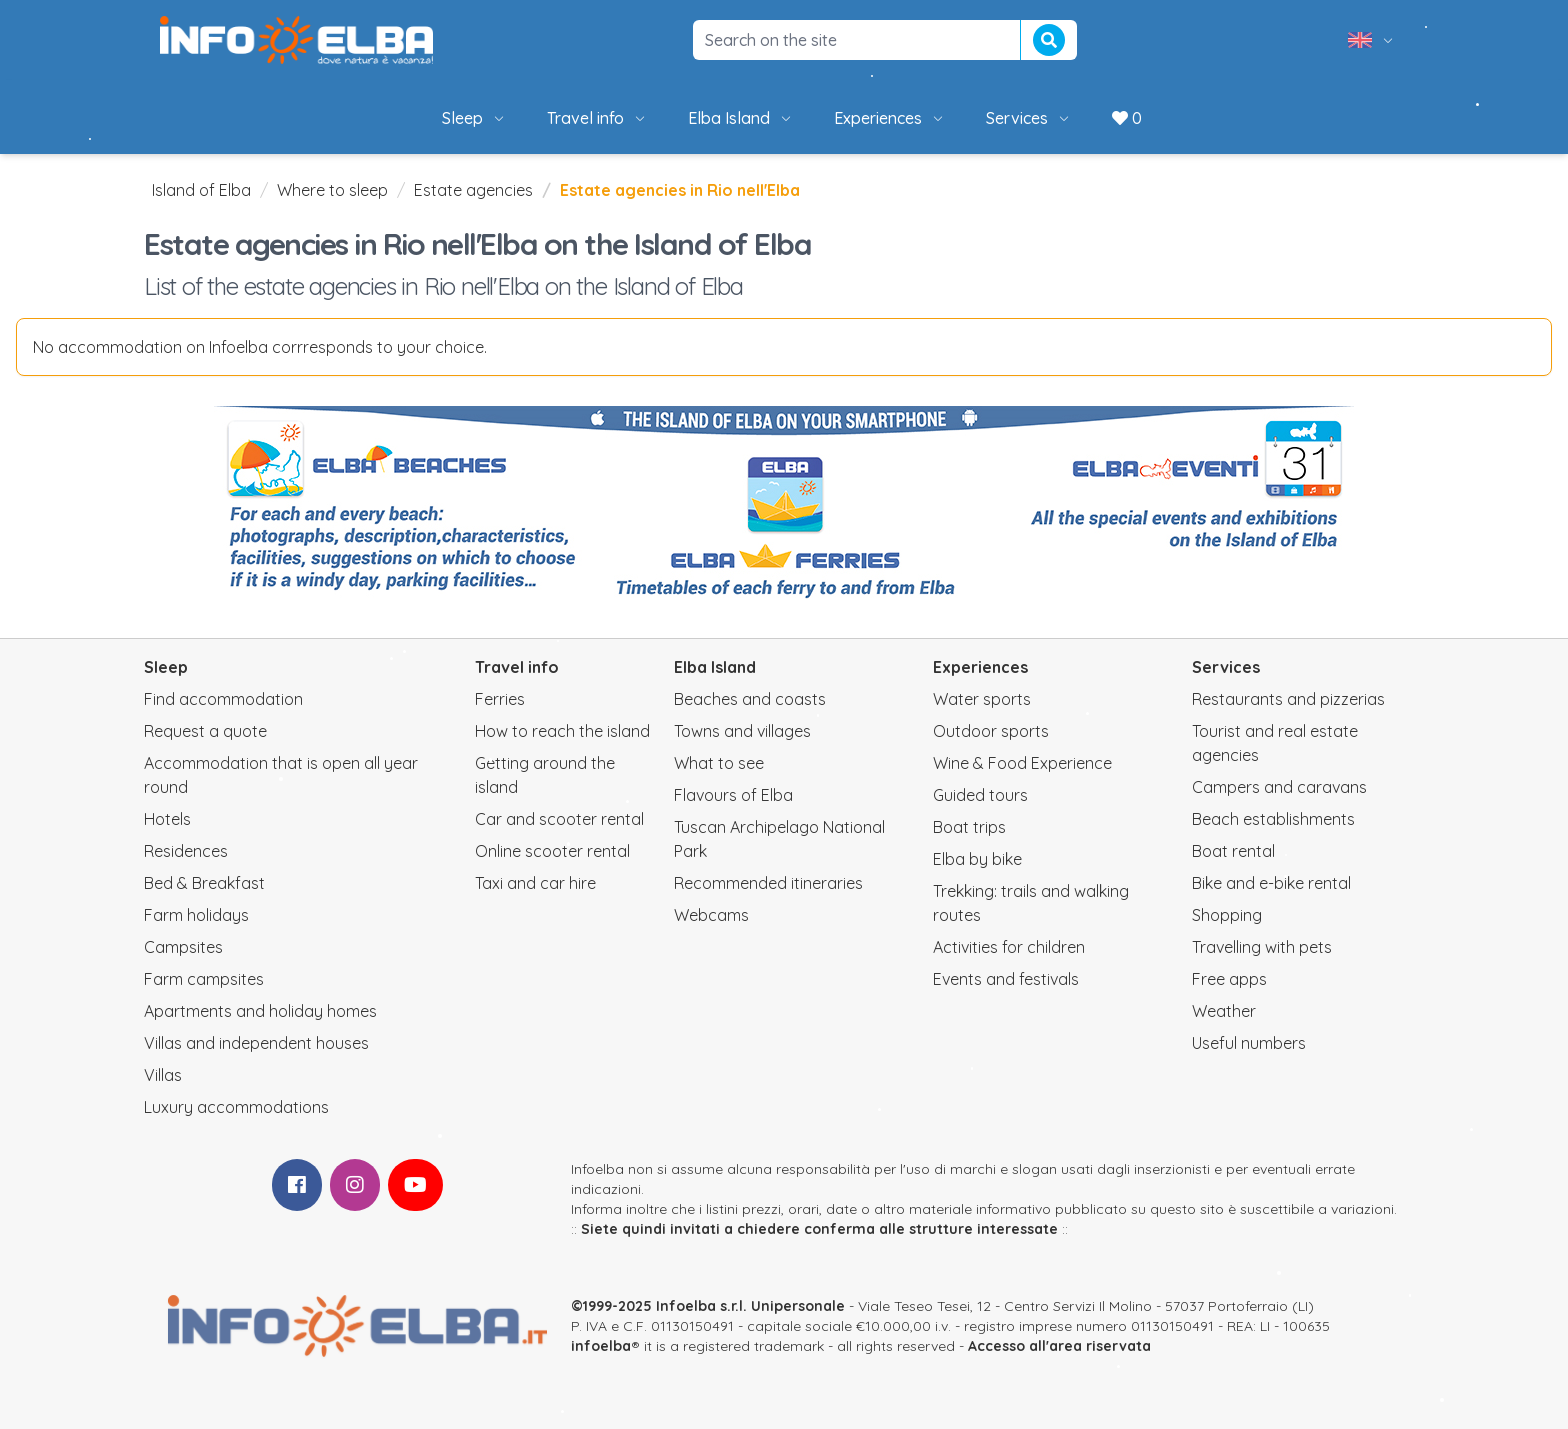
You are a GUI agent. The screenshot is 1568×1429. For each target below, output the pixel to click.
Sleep (474, 118)
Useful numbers (1249, 1043)
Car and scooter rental (559, 819)
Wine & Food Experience (1022, 763)
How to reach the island (562, 731)
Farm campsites (204, 979)
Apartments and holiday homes (260, 1011)
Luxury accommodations (236, 1107)
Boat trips (969, 827)
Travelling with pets (1262, 947)
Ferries (500, 699)
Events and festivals (1006, 979)
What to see (719, 763)
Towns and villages (742, 731)
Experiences (890, 118)
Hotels (167, 819)
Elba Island (741, 118)
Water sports (982, 699)
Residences (186, 851)
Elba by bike (977, 859)
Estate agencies (473, 190)
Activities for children (1009, 947)
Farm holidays (196, 915)
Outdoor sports (991, 731)
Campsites (183, 947)
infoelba (601, 1346)
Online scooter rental (552, 851)
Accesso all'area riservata (1059, 1346)
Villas (163, 1075)
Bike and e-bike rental (1271, 883)
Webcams (711, 915)
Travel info (597, 118)
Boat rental (1233, 851)
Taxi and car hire (535, 883)
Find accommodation (223, 699)
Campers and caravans (1279, 787)
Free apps (1229, 979)
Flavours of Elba (733, 795)
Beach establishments (1273, 819)
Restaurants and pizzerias (1288, 699)
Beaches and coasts (750, 699)
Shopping (1227, 915)
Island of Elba (201, 190)
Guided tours (980, 795)
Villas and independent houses (256, 1043)
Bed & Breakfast (204, 883)
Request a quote (205, 731)
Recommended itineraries (768, 883)
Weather (1224, 1011)
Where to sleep (332, 190)
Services (1029, 118)
